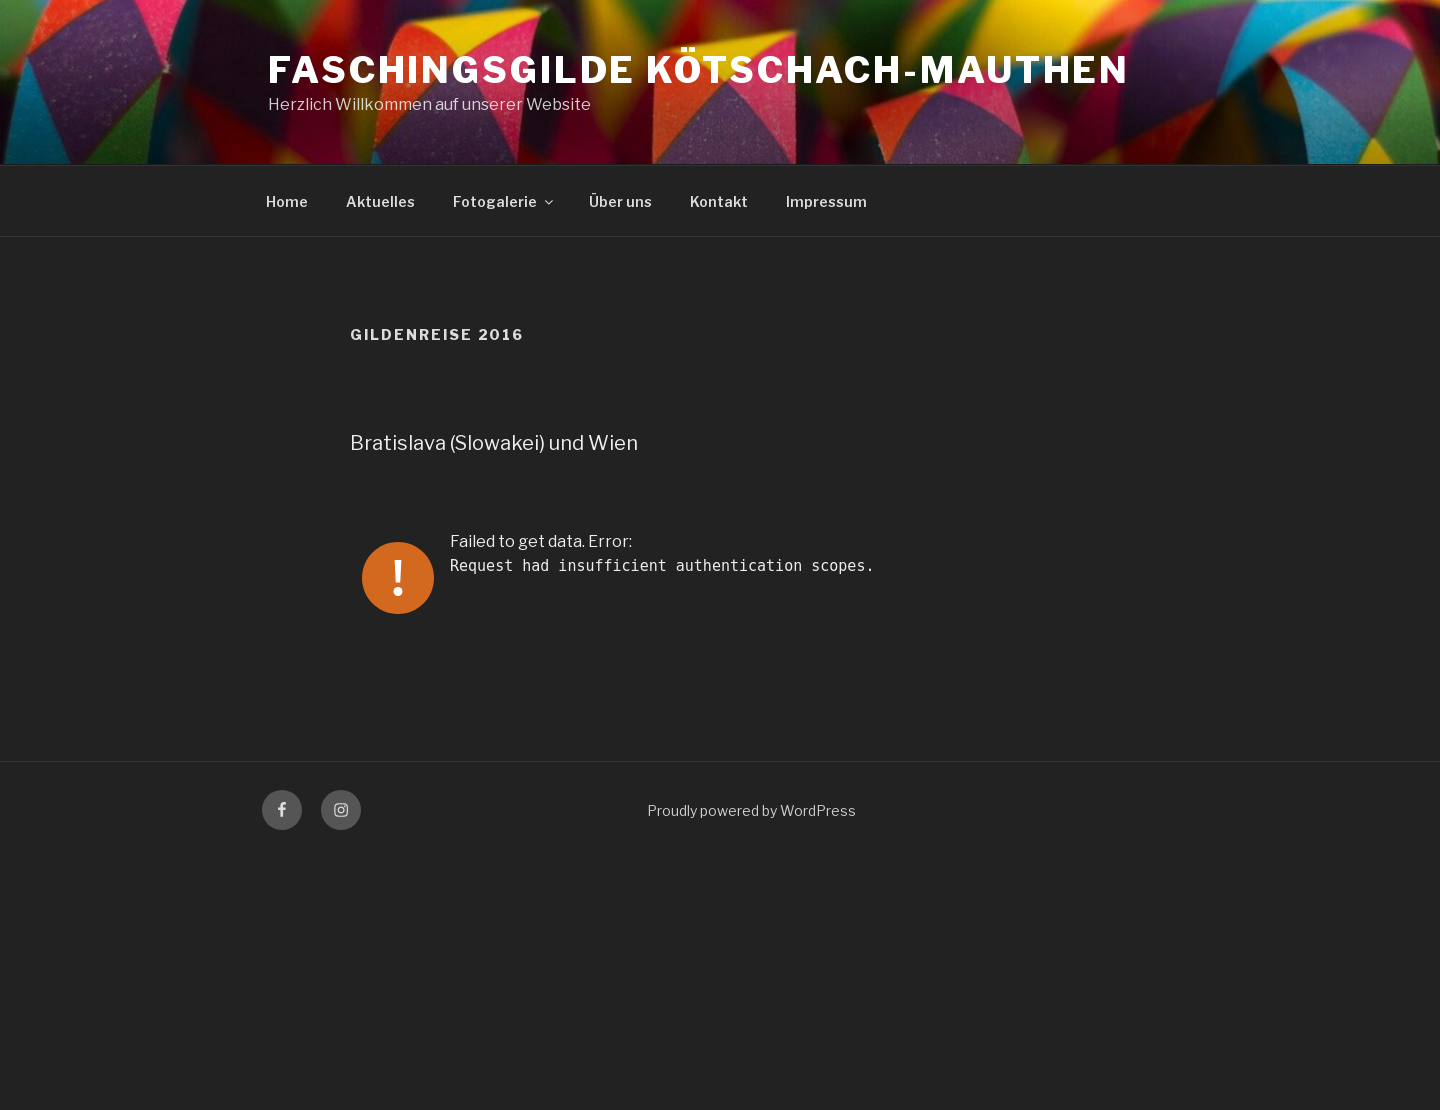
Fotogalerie (504, 201)
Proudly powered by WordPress (751, 810)
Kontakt (719, 201)
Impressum (826, 201)
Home (287, 201)
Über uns (620, 201)
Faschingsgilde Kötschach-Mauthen (699, 70)
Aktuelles (380, 201)
